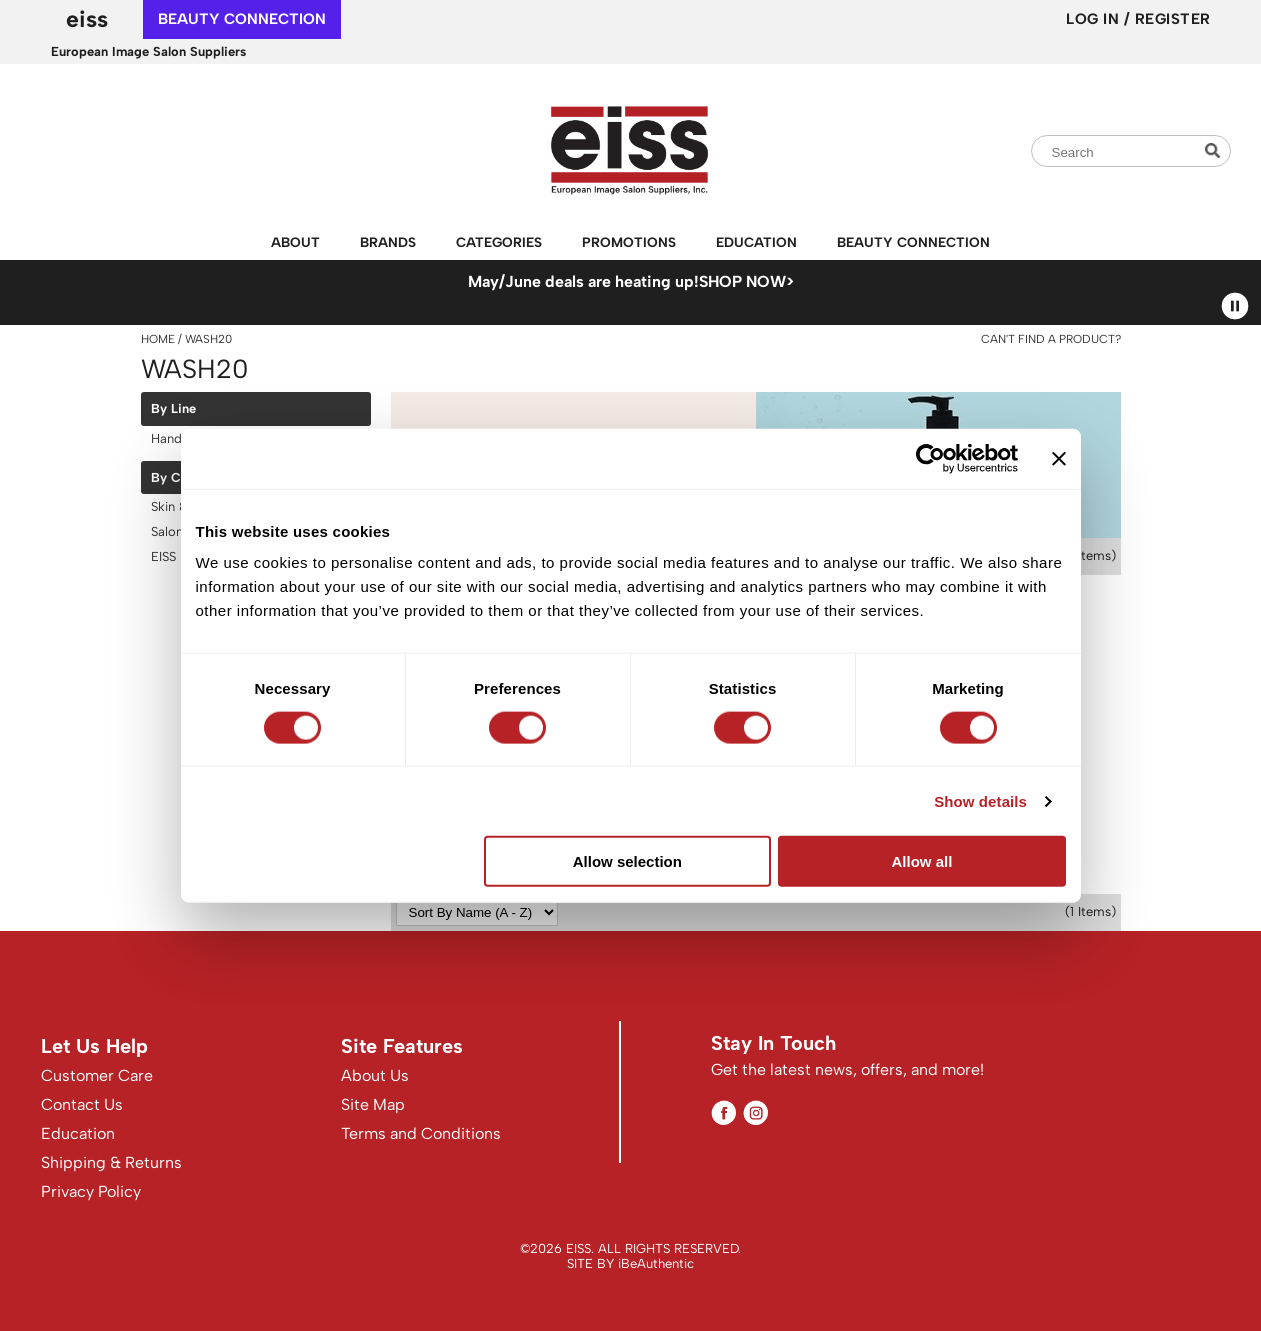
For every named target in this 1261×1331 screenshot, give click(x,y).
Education (756, 242)
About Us (375, 1075)
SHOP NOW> (746, 281)
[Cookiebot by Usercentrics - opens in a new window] (930, 458)
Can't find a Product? (1051, 339)
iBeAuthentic (656, 1263)
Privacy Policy (91, 1191)
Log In (1095, 19)
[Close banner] (1059, 458)
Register (1173, 19)
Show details (980, 800)
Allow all (922, 861)
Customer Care (97, 1075)
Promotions (629, 242)
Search (1215, 150)
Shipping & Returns (111, 1162)
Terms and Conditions (421, 1133)
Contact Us (82, 1104)
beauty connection (242, 19)
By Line (173, 409)
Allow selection (627, 861)
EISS (87, 19)
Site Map (373, 1104)
